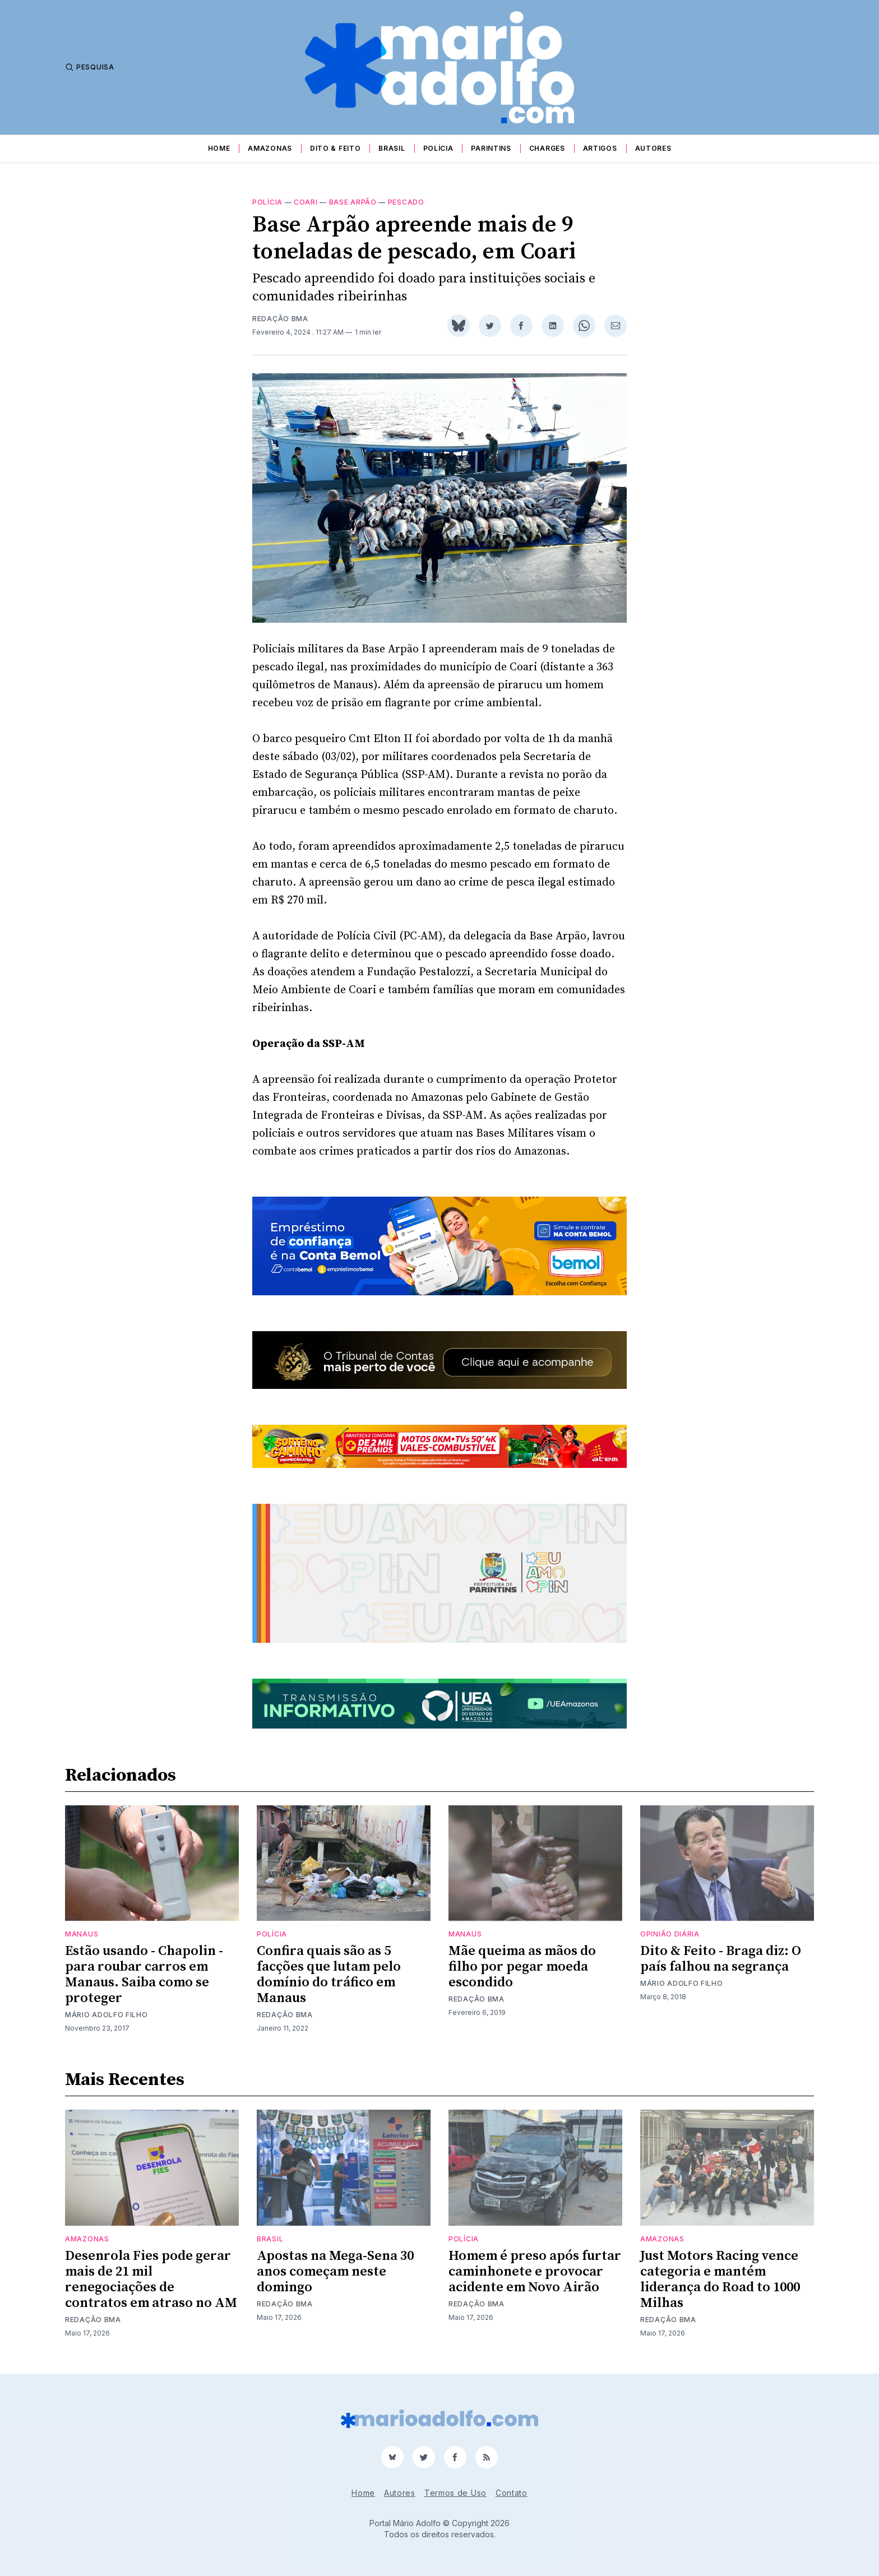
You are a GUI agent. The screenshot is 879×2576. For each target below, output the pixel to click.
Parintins (491, 148)
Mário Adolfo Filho (106, 2014)
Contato (512, 2493)
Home (219, 148)
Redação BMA (280, 318)
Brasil (391, 148)
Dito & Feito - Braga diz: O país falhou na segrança (720, 1959)
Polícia (438, 148)
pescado (406, 202)
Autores (653, 148)
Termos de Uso (455, 2493)
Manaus (81, 1934)
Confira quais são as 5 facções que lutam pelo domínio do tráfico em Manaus (329, 1975)
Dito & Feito (335, 148)
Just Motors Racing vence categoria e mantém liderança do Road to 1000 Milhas (720, 2279)
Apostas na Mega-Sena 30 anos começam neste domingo (335, 2272)
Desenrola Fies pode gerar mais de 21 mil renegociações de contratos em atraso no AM (151, 2279)
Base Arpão (353, 202)
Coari (306, 202)
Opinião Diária (670, 1934)
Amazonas (270, 148)
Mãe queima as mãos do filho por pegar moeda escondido (522, 1967)
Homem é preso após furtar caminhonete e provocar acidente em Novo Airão (534, 2272)
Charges (547, 148)
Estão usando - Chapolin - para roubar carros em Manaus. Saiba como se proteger (144, 1975)
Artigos (600, 148)
